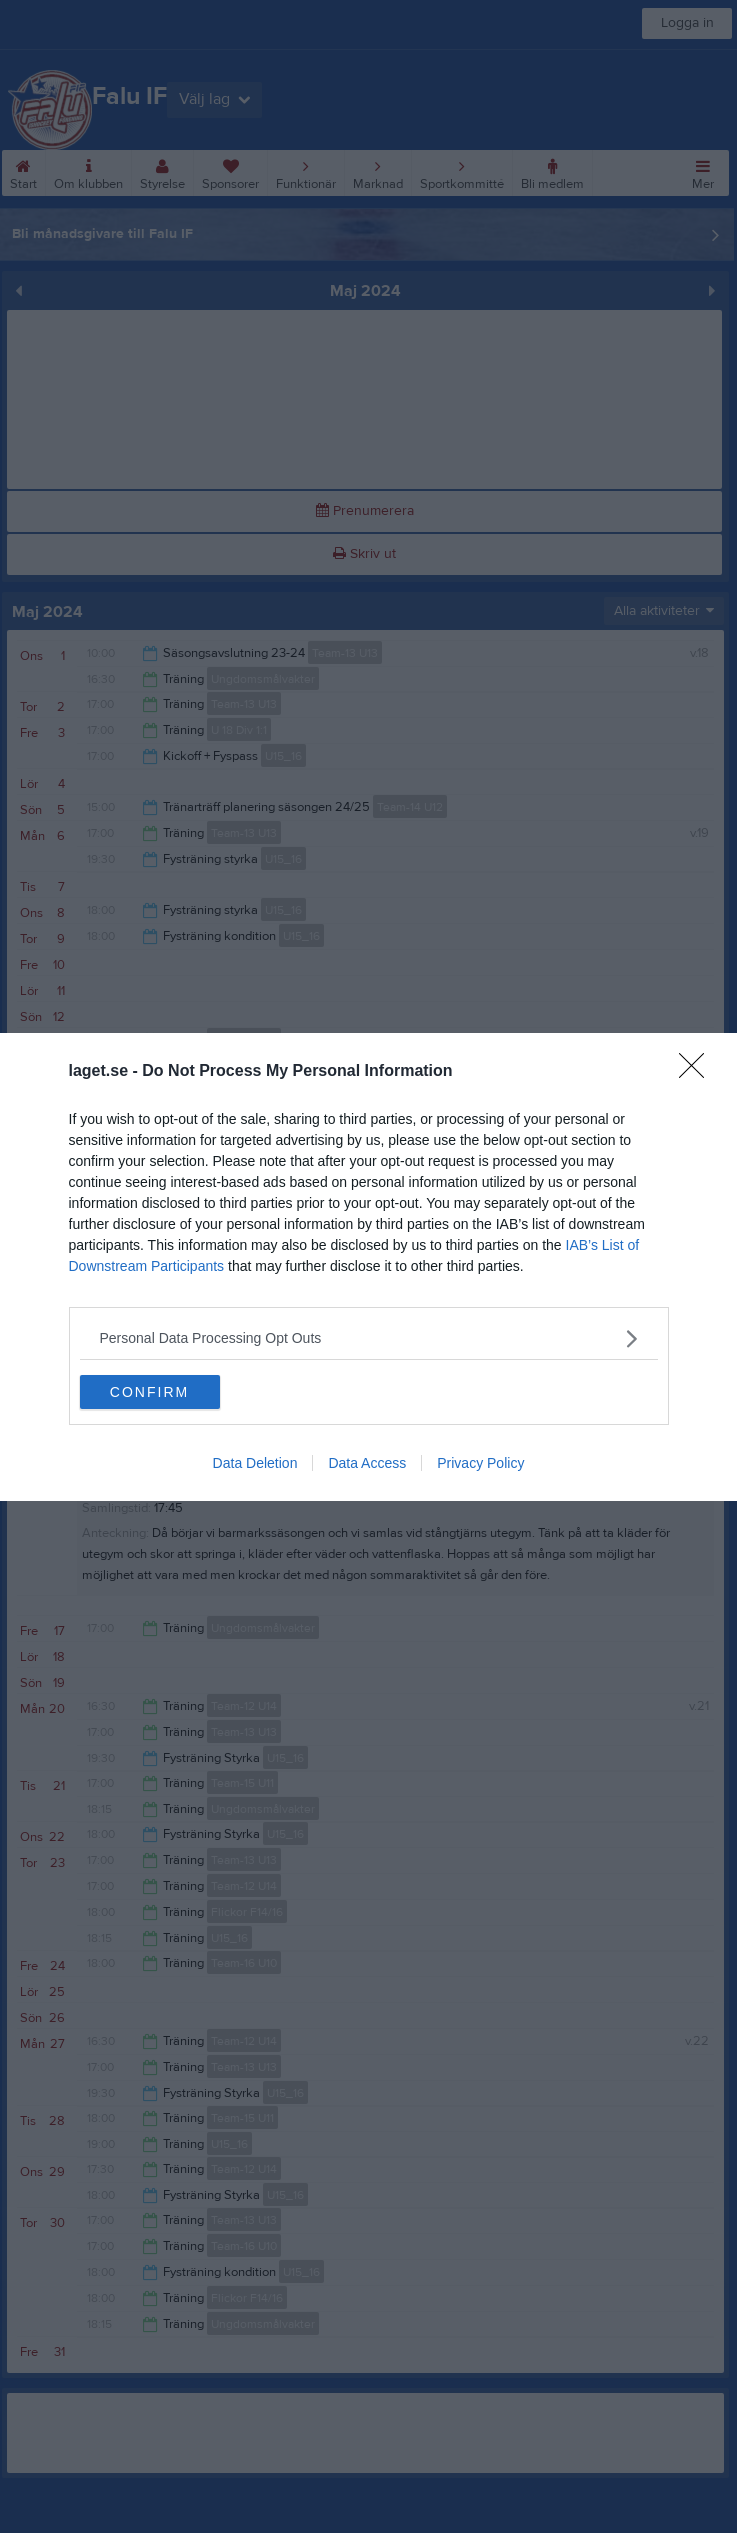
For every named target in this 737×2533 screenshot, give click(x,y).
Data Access (367, 1463)
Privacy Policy (480, 1463)
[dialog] (368, 1267)
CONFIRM (149, 1391)
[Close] (698, 1072)
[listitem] (369, 1338)
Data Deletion (255, 1463)
